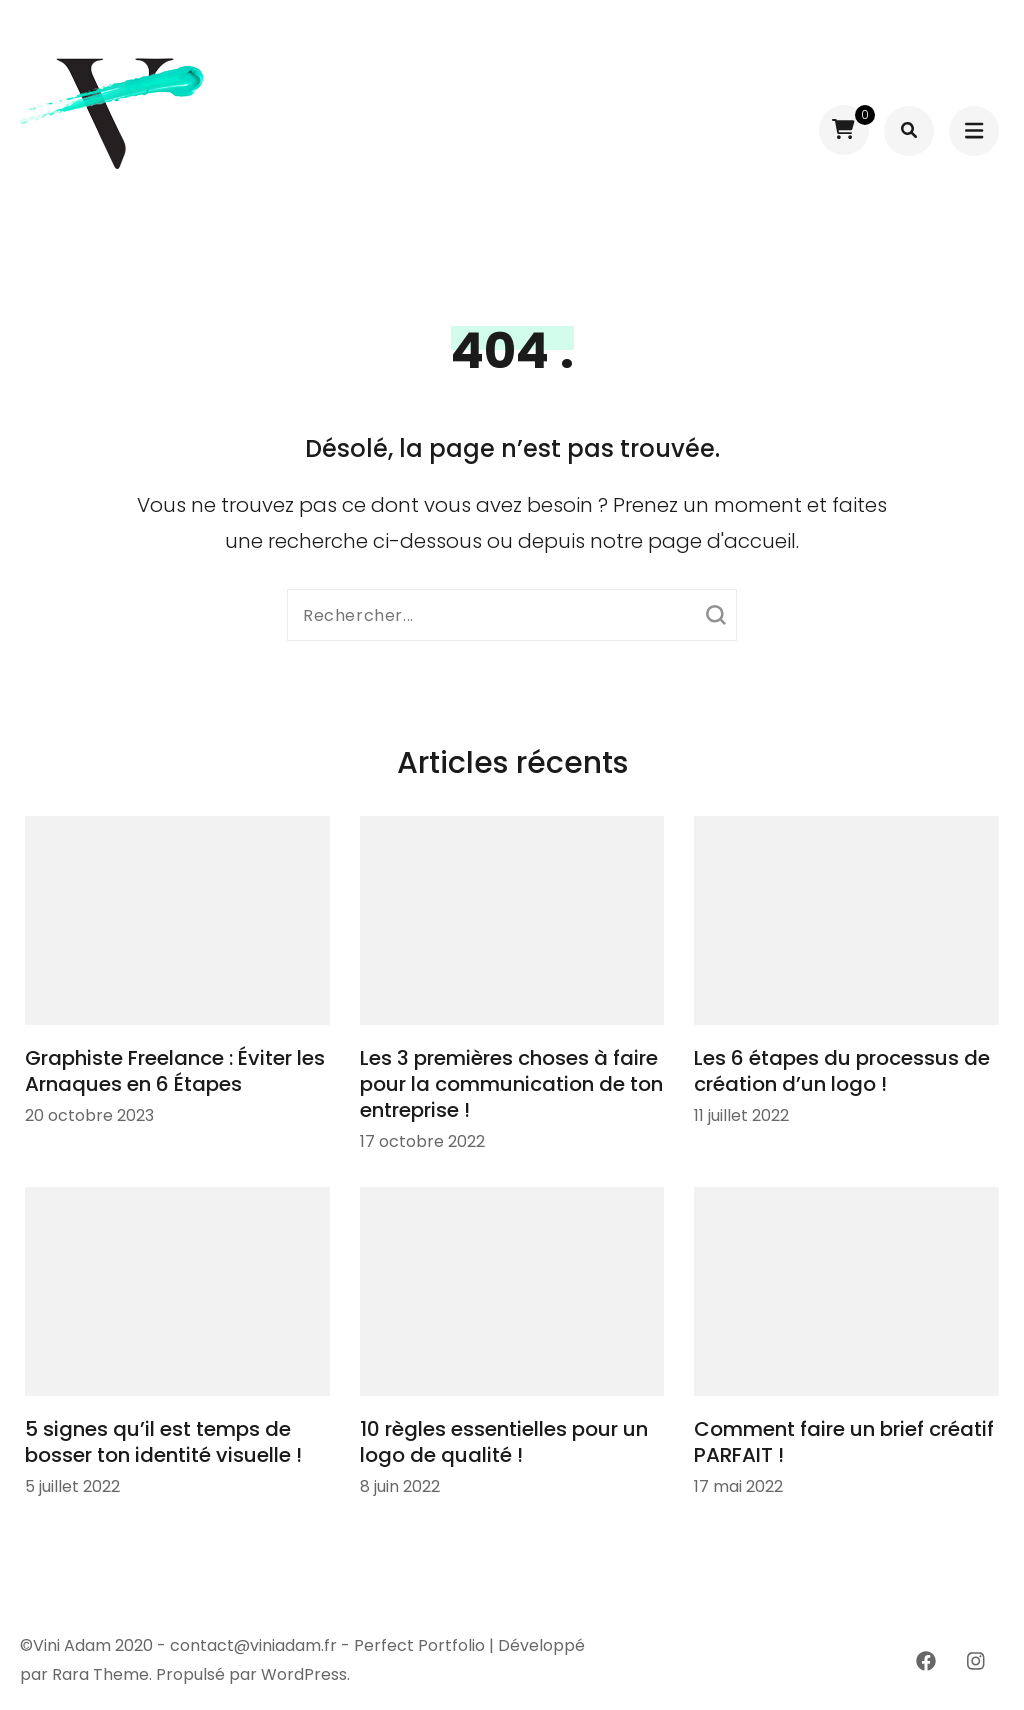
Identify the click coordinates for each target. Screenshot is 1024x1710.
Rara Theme (100, 1674)
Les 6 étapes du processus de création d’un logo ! (842, 1071)
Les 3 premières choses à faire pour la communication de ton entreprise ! (511, 1084)
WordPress (304, 1674)
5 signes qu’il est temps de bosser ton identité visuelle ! (163, 1442)
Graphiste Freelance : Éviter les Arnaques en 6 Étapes (175, 1071)
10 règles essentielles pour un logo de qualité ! (504, 1442)
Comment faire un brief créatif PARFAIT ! (844, 1442)
